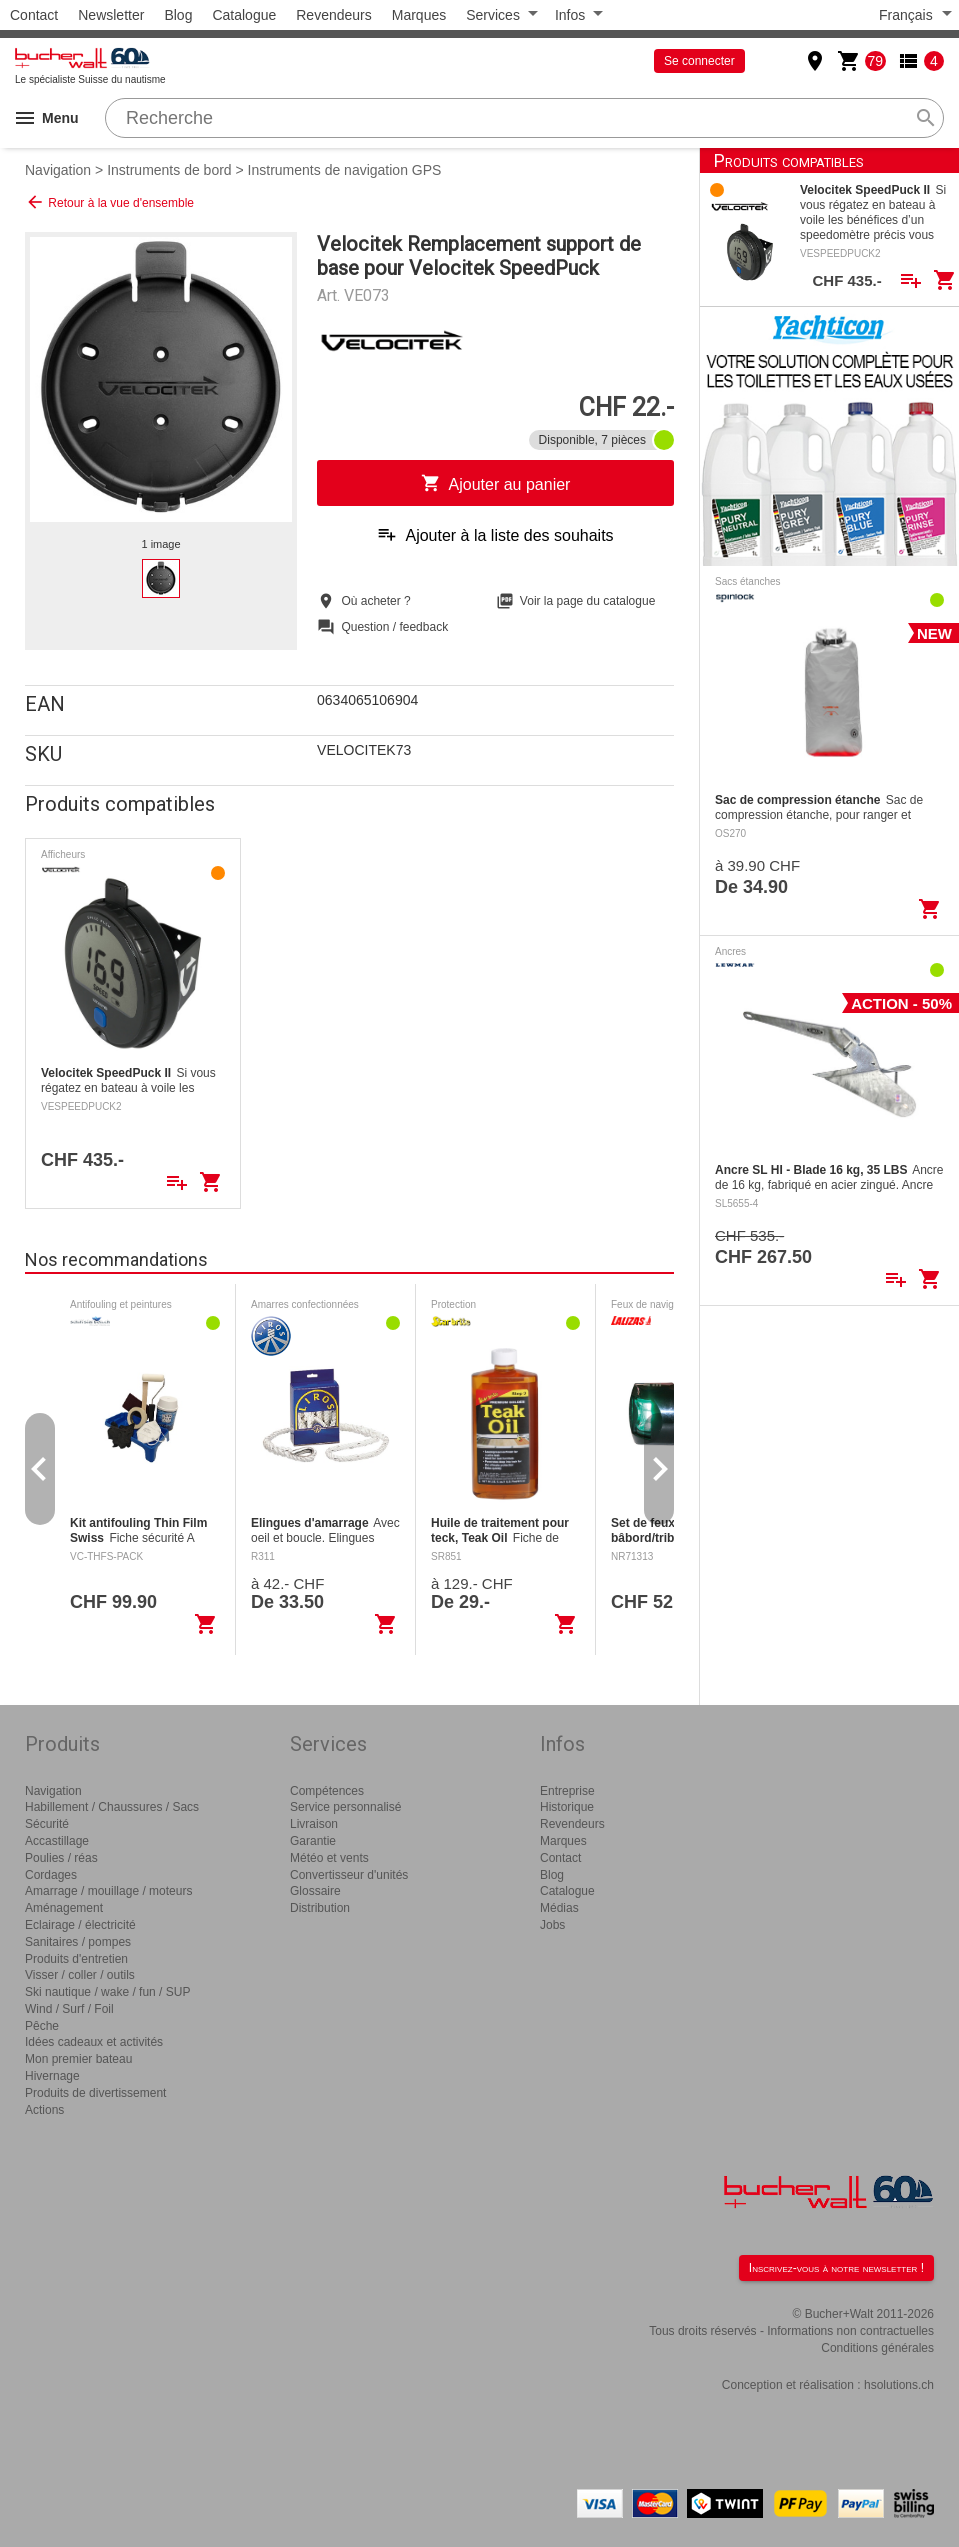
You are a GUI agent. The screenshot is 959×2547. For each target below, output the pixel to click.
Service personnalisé (345, 1807)
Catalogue (244, 15)
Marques (419, 15)
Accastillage (57, 1841)
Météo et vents (329, 1858)
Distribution (320, 1908)
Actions (44, 2110)
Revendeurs (334, 15)
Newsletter (111, 15)
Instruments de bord (169, 170)
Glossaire (315, 1891)
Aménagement (64, 1908)
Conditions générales (877, 2348)
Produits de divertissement (95, 2093)
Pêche (42, 2026)
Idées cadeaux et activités (94, 2042)
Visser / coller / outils (80, 1975)
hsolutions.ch (899, 2385)
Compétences (327, 1791)
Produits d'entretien (76, 1959)
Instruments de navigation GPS (345, 170)
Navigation (58, 170)
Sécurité (47, 1824)
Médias (559, 1908)
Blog (178, 15)
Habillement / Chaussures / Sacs (112, 1807)
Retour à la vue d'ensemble (109, 202)
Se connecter (699, 61)
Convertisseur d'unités (349, 1875)
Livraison (314, 1824)
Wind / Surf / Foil (69, 2009)
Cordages (51, 1875)
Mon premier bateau (78, 2059)
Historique (567, 1807)
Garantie (313, 1841)
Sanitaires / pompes (78, 1942)
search (926, 118)
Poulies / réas (61, 1858)
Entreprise (567, 1791)
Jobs (552, 1925)
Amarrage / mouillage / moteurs (108, 1891)
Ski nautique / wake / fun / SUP (107, 1992)
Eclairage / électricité (80, 1925)
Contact (34, 15)
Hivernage (52, 2076)
